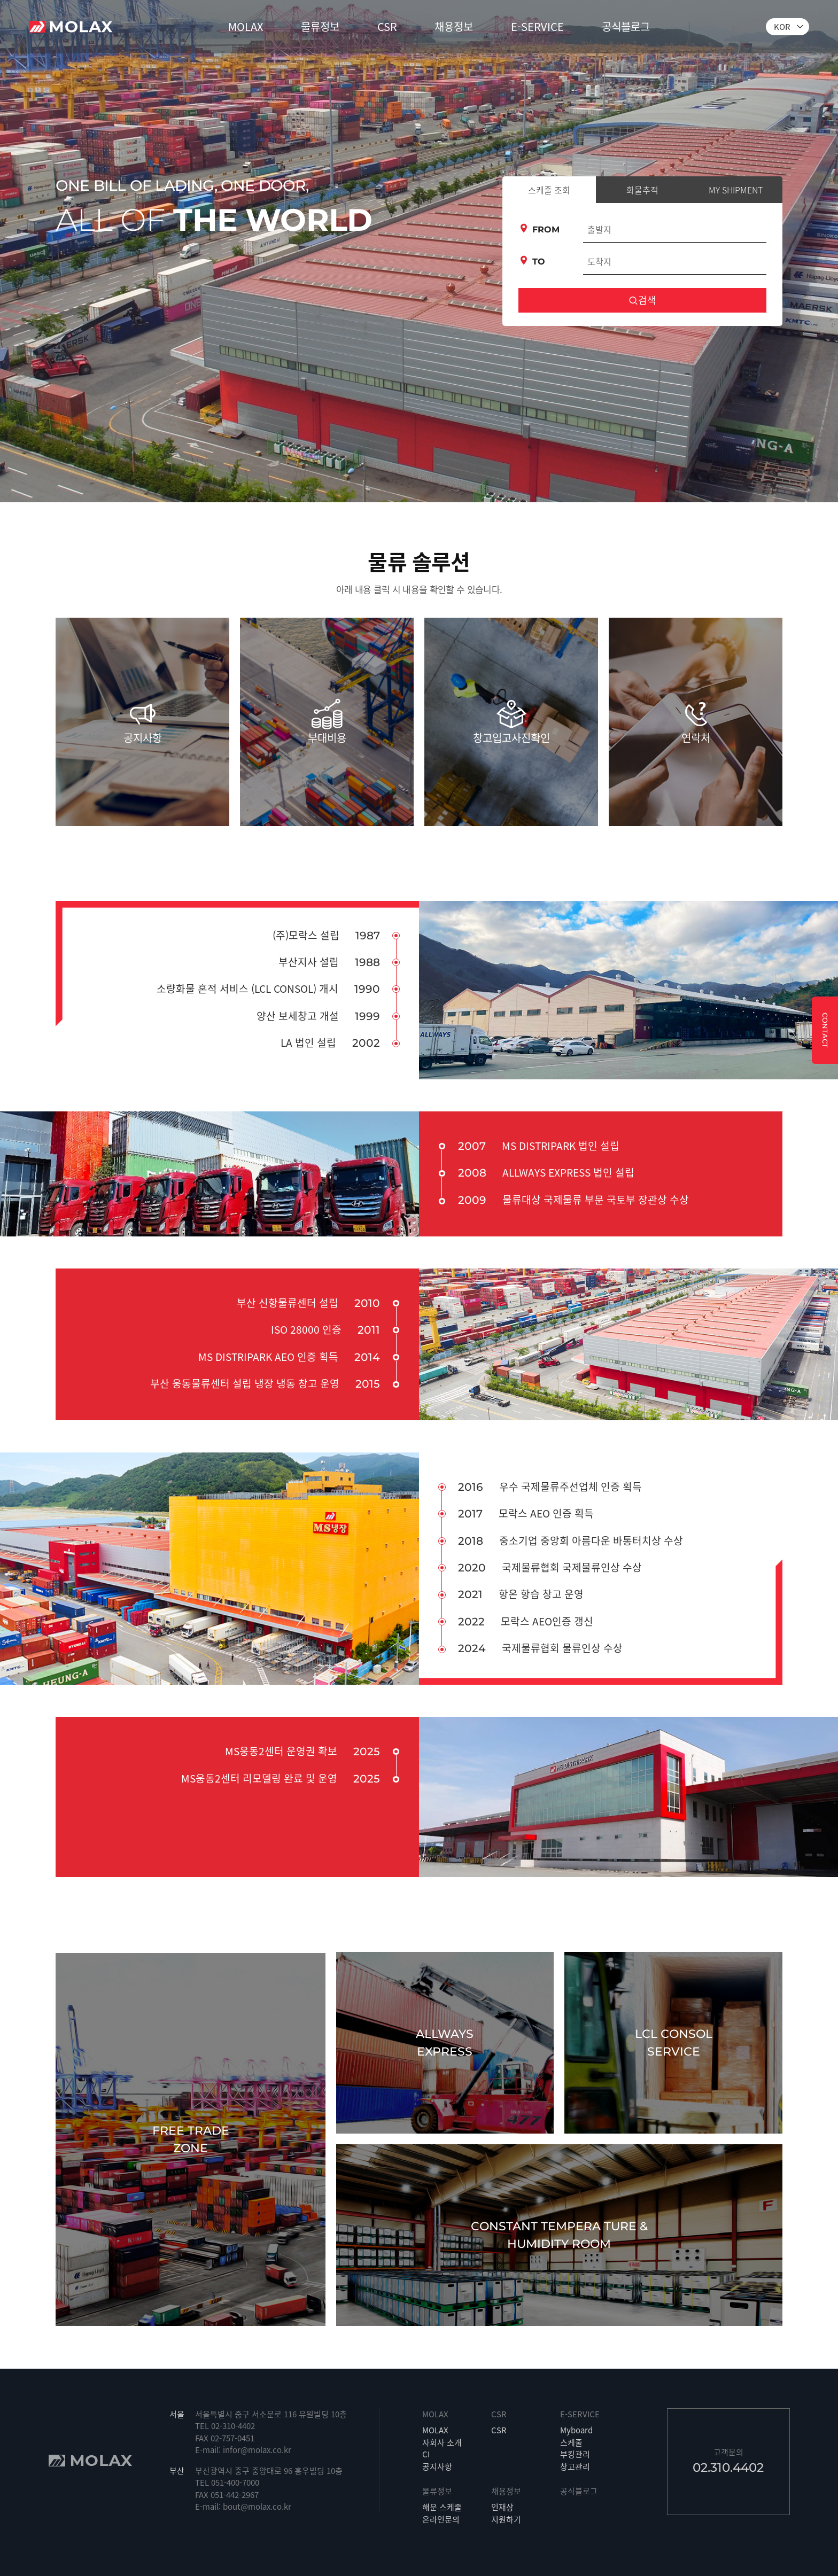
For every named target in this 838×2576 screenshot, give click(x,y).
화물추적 (642, 189)
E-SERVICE (537, 26)
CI (426, 2454)
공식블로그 (626, 26)
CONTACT (825, 1030)
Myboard (576, 2429)
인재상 (502, 2506)
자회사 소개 (442, 2442)
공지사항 (437, 2466)
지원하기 (506, 2519)
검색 (642, 300)
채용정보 (453, 26)
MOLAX (245, 26)
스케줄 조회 (549, 189)
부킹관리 (575, 2454)
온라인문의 (441, 2519)
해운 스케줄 (442, 2506)
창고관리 (575, 2466)
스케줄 (571, 2442)
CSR (387, 26)
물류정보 (320, 26)
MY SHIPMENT (736, 189)
